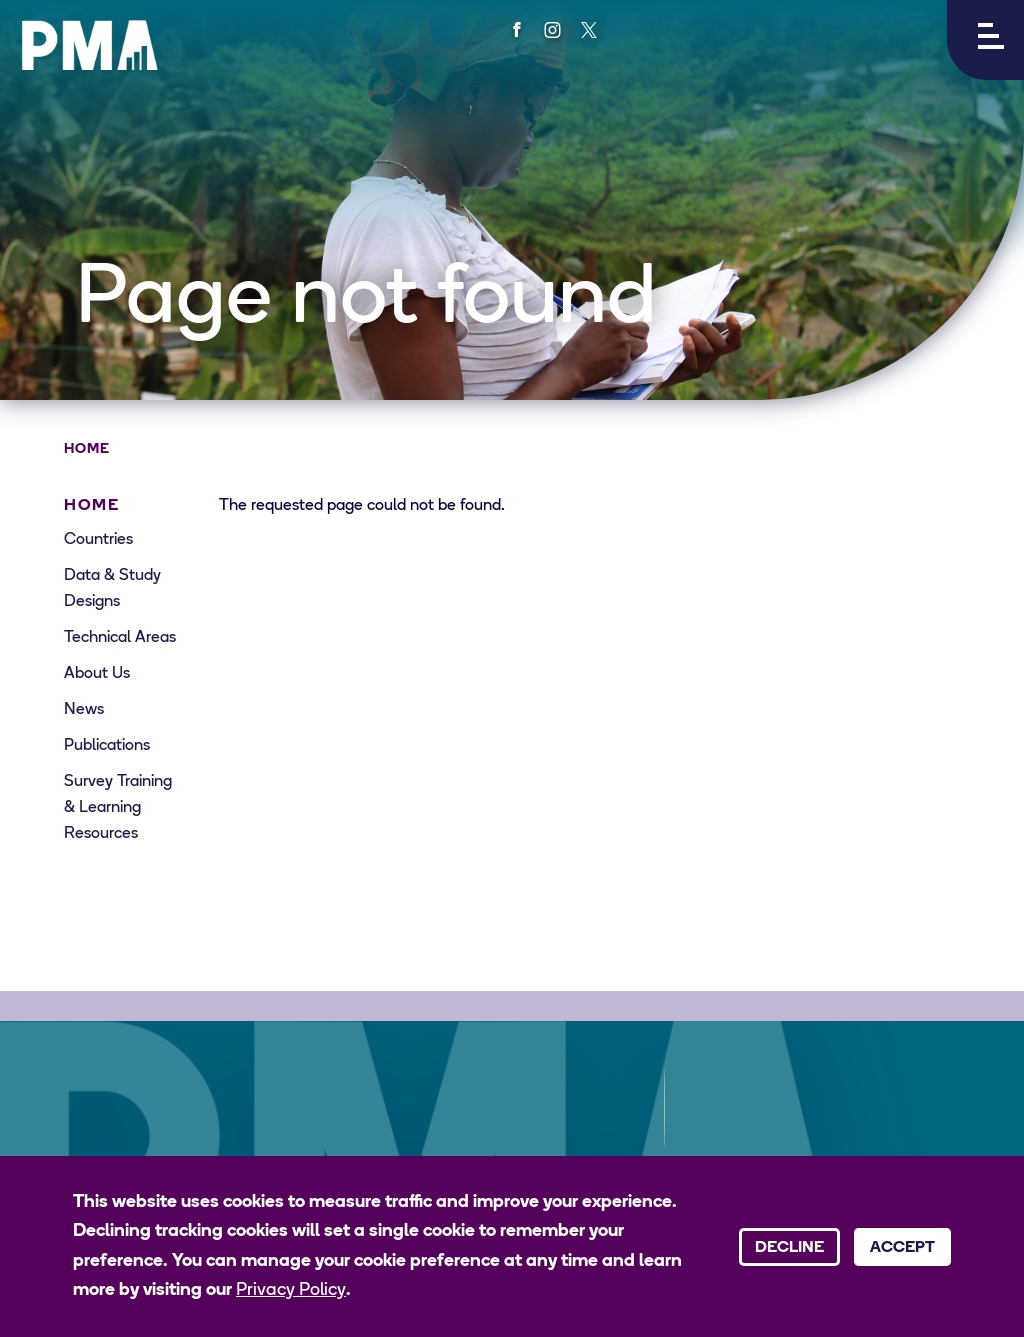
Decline (789, 1248)
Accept (902, 1248)
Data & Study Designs (112, 589)
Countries (98, 540)
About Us (97, 674)
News (84, 710)
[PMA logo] (90, 45)
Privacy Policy (291, 1290)
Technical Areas (120, 638)
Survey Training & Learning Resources (118, 808)
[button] (985, 40)
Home (87, 449)
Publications (107, 746)
